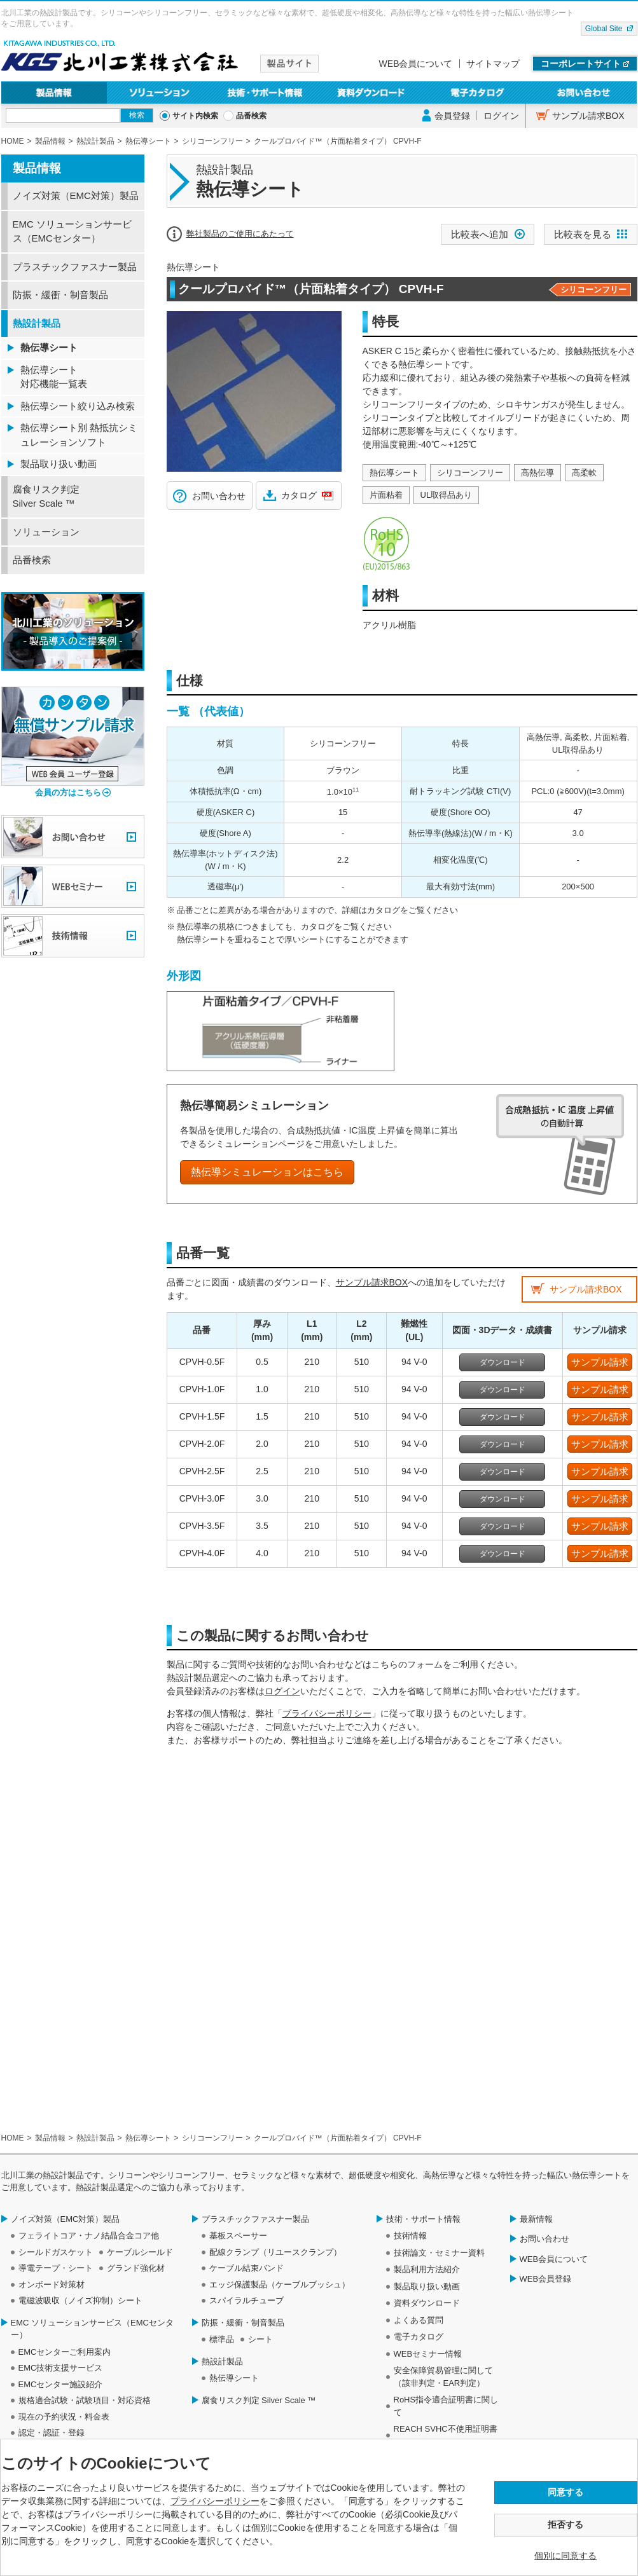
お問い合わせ (584, 92)
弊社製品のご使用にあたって (240, 233)
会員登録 (452, 115)
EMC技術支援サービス (60, 2368)
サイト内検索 (195, 115)
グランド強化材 (136, 2268)
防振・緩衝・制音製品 (60, 294)
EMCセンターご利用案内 (64, 2352)
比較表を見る (582, 234)
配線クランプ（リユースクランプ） (275, 2252)
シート (260, 2339)
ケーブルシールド (140, 2252)
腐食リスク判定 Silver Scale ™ (46, 496)
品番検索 (251, 115)
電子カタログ (478, 92)
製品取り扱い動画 (58, 463)
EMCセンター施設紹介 (60, 2384)
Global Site (604, 28)
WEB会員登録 (546, 2279)
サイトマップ (493, 63)
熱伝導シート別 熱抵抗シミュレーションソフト (78, 435)
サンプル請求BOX (588, 116)
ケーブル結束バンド (246, 2268)
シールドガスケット (55, 2252)
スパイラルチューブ (246, 2300)
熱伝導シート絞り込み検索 (77, 406)
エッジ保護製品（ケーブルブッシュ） (279, 2284)
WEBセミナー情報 (428, 2354)
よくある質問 (418, 2320)
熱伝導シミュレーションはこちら (267, 1172)
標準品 (221, 2339)
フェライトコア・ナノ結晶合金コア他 (88, 2235)
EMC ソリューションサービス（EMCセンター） (72, 231)
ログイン (501, 115)
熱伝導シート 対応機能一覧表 (53, 377)
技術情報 (410, 2235)
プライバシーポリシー (326, 1713)
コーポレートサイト (581, 63)
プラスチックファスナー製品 (75, 266)
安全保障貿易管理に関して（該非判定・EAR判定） (443, 2377)
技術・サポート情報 (266, 92)
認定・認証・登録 (51, 2432)
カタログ (299, 495)
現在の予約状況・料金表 (63, 2417)
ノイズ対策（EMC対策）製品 (76, 195)
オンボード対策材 (51, 2284)
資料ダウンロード (372, 92)
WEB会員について (416, 63)
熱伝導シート (49, 347)
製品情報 (54, 92)
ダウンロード (502, 1362)
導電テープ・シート (55, 2268)
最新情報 (536, 2219)
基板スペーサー (238, 2235)
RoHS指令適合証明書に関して (446, 2406)
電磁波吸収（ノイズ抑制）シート (80, 2300)
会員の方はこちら (68, 792)
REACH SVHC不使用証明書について (445, 2435)
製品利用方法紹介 (427, 2269)
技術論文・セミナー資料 (439, 2252)
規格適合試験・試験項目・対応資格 (84, 2400)
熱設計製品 (36, 323)
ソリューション (160, 92)
